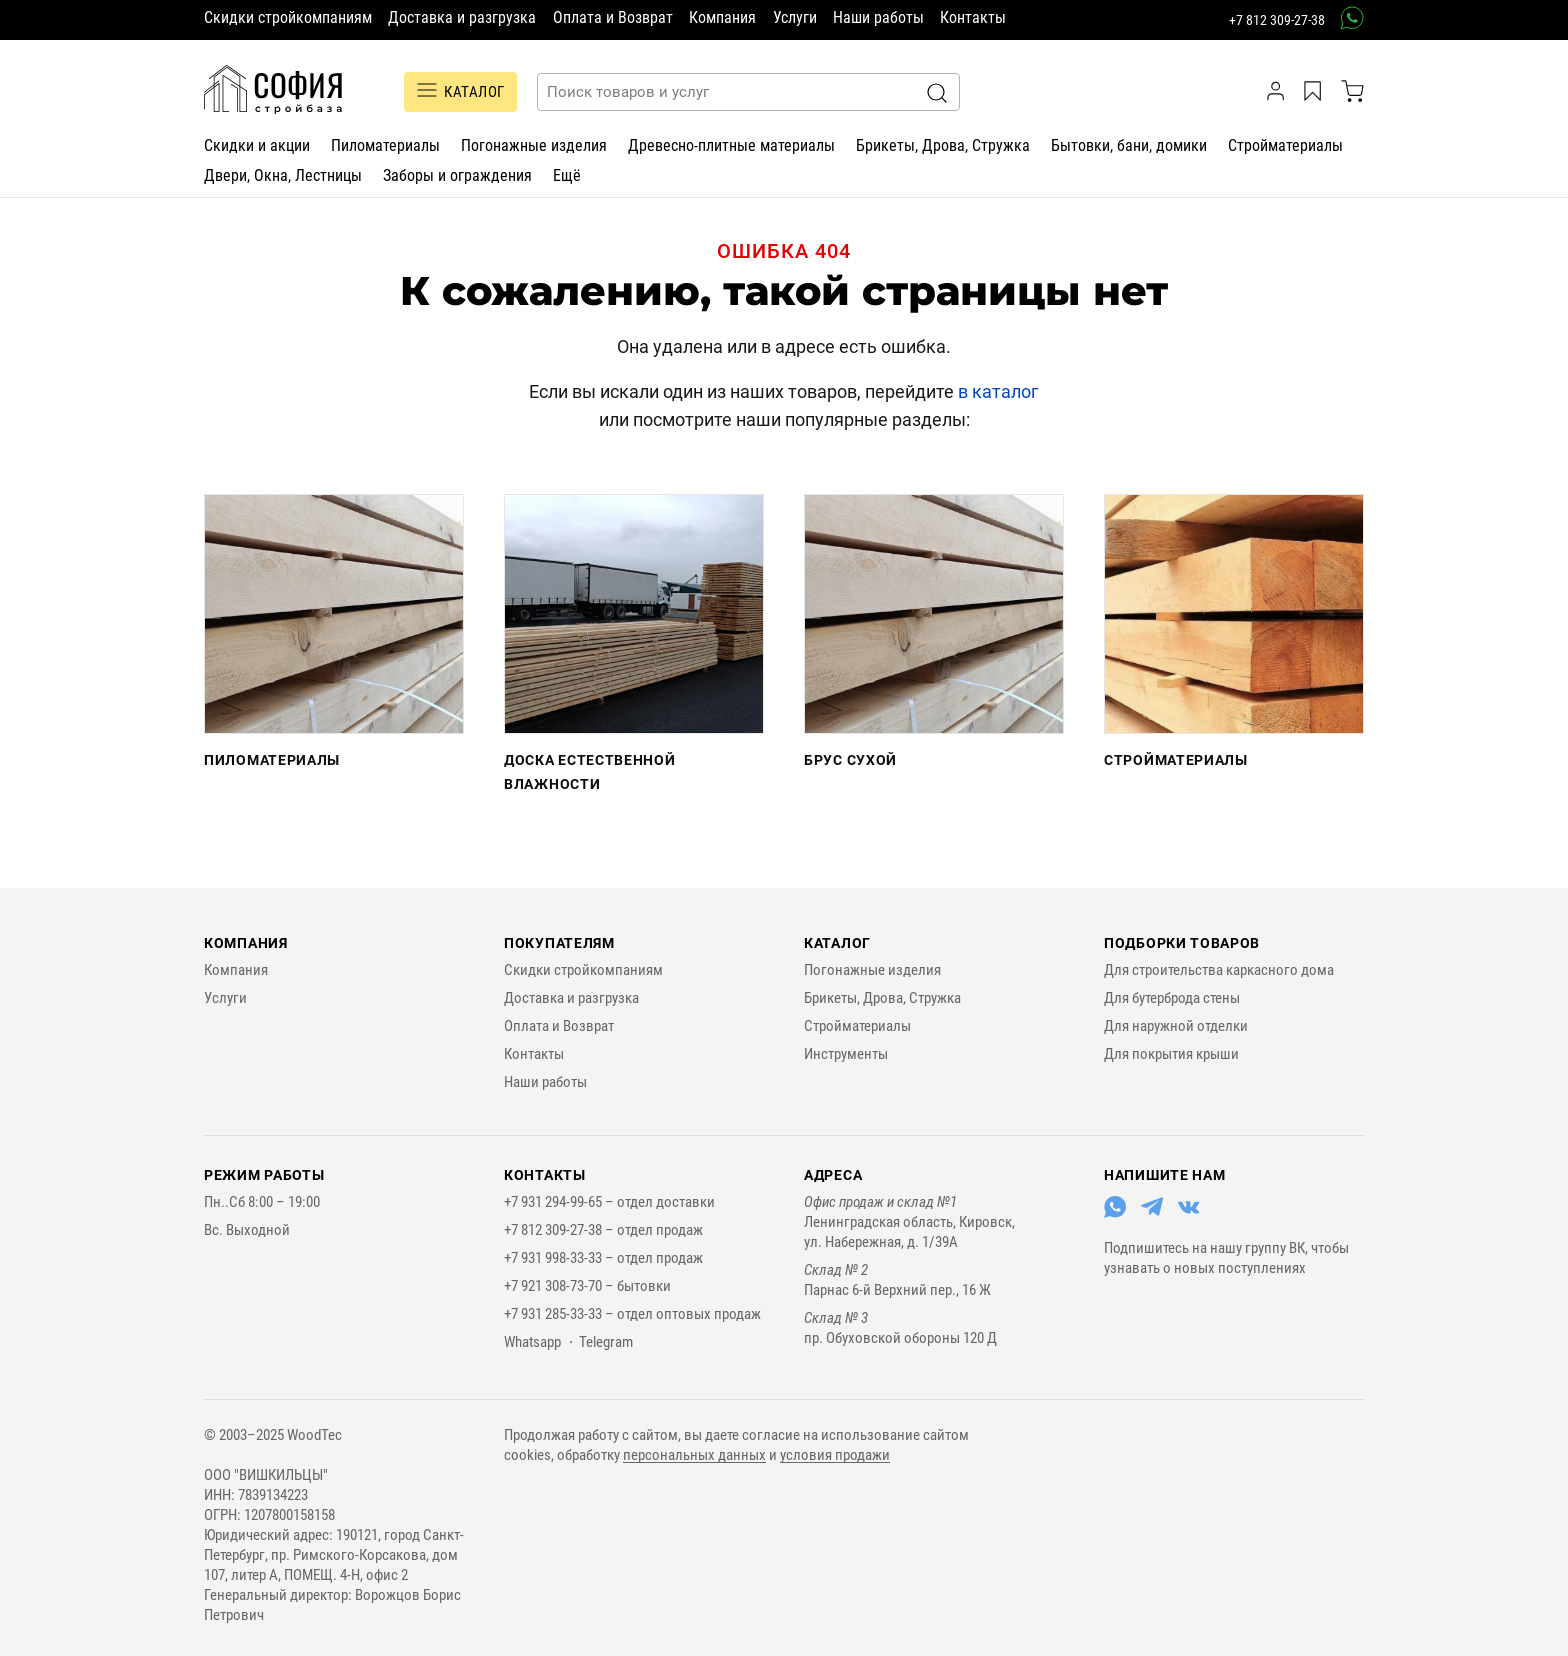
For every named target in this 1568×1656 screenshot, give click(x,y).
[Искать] (937, 93)
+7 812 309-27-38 (1277, 20)
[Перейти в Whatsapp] (1115, 1213)
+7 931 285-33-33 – (560, 1314)
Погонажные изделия (534, 145)
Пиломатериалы (385, 145)
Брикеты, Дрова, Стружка (943, 145)
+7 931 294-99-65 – (560, 1202)
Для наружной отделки (1176, 1026)
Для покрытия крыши (1171, 1054)
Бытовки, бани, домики (1129, 145)
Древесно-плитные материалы (731, 145)
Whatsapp (532, 1342)
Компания (722, 17)
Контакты (973, 17)
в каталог (998, 391)
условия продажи (835, 1455)
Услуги (795, 17)
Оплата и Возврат (613, 17)
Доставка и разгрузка (462, 17)
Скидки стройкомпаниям (288, 17)
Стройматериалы (1285, 145)
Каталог (837, 943)
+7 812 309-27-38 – (560, 1230)
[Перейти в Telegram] (1152, 1213)
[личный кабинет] (1278, 91)
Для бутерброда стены (1172, 998)
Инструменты (846, 1054)
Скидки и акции (257, 145)
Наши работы (878, 17)
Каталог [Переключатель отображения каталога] (460, 91)
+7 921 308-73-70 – (560, 1286)
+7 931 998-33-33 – (560, 1258)
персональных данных (694, 1455)
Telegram (606, 1342)
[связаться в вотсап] (1344, 18)
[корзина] (1352, 91)
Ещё (567, 175)
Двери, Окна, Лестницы (283, 175)
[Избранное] (1315, 91)
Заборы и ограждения (457, 175)
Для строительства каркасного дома (1219, 970)
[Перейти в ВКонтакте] (1189, 1213)
